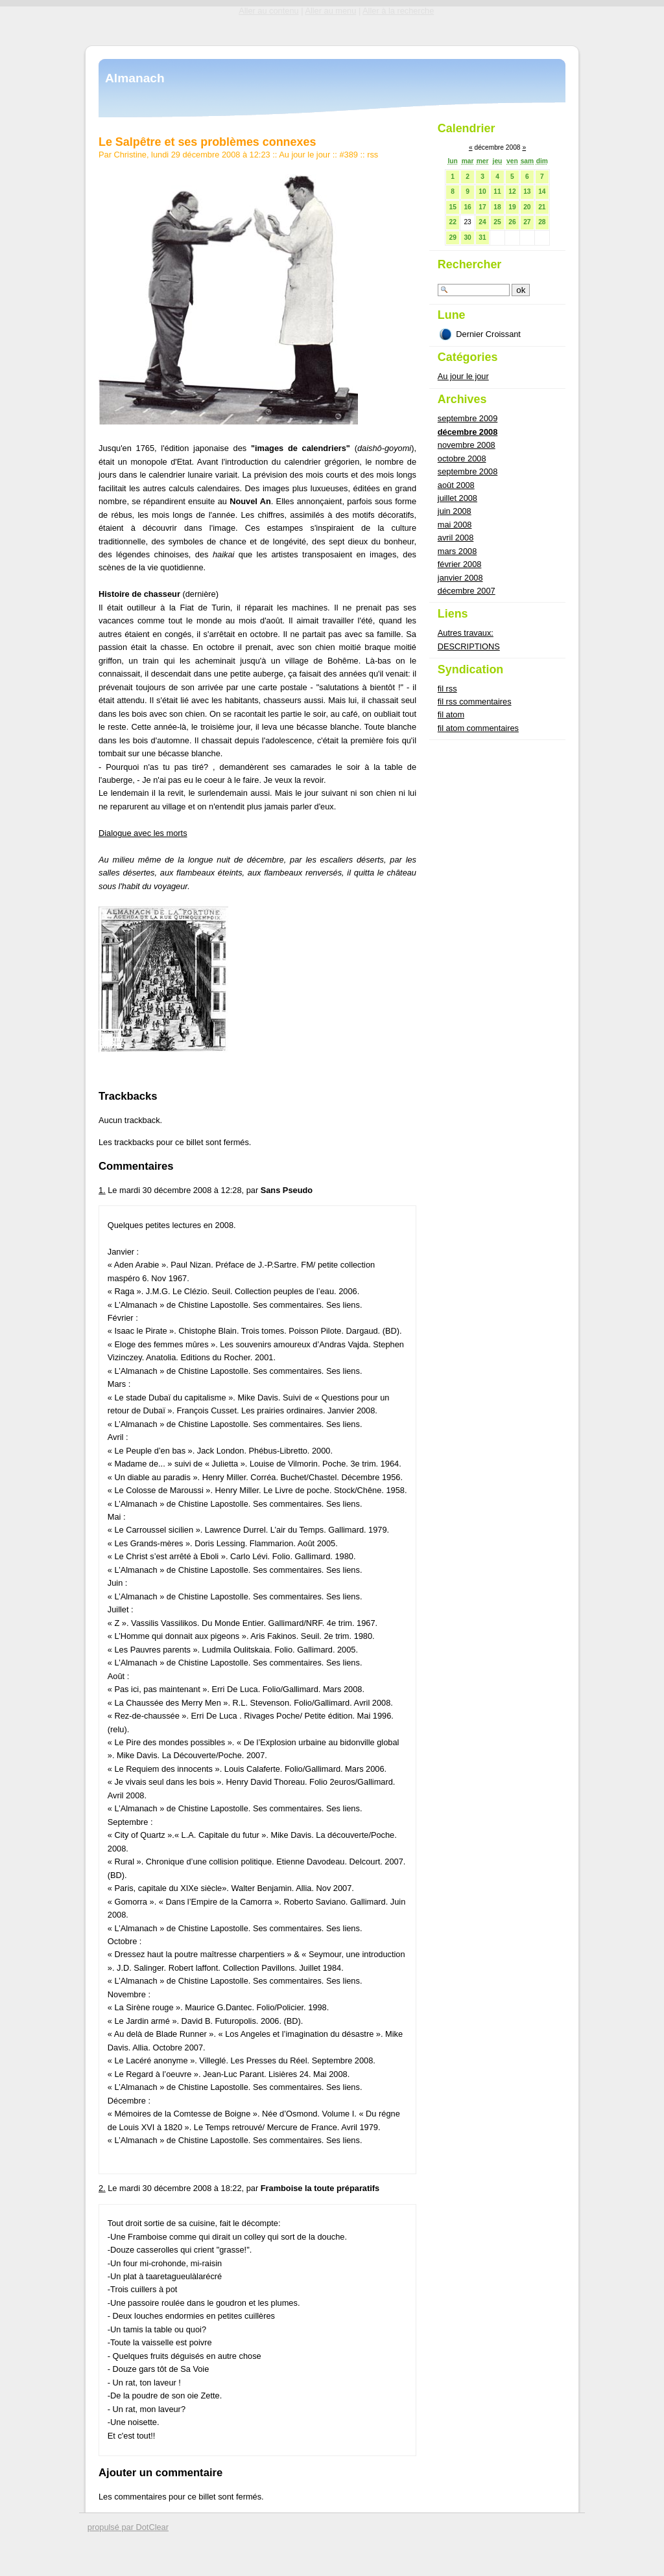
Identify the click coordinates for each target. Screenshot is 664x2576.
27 (526, 222)
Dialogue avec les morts (143, 833)
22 (452, 222)
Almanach (135, 78)
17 (482, 207)
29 (452, 237)
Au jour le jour (304, 154)
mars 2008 (457, 551)
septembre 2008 (467, 471)
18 (497, 207)
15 (452, 207)
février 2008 (460, 564)
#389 (348, 154)
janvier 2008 (460, 578)
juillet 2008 (457, 498)
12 (512, 191)
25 (497, 222)
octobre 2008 (462, 458)
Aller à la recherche (398, 11)
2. (102, 2188)
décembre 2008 (467, 432)
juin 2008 (454, 511)
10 (482, 191)
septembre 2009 (467, 418)
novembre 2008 (466, 445)
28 (541, 222)
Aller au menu (330, 11)
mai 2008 (455, 524)
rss (372, 154)
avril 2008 (456, 537)
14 (541, 191)
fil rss (447, 688)
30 (467, 237)
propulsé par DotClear (128, 2527)
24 (482, 222)
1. (102, 1190)
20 (526, 207)
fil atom (451, 714)
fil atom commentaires (478, 728)
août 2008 (456, 485)
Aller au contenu (268, 11)
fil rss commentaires (475, 701)
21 (541, 207)
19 (512, 207)
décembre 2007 (466, 591)
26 (512, 222)
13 (526, 191)
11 (497, 191)
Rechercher (470, 264)
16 (467, 207)
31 (482, 237)
